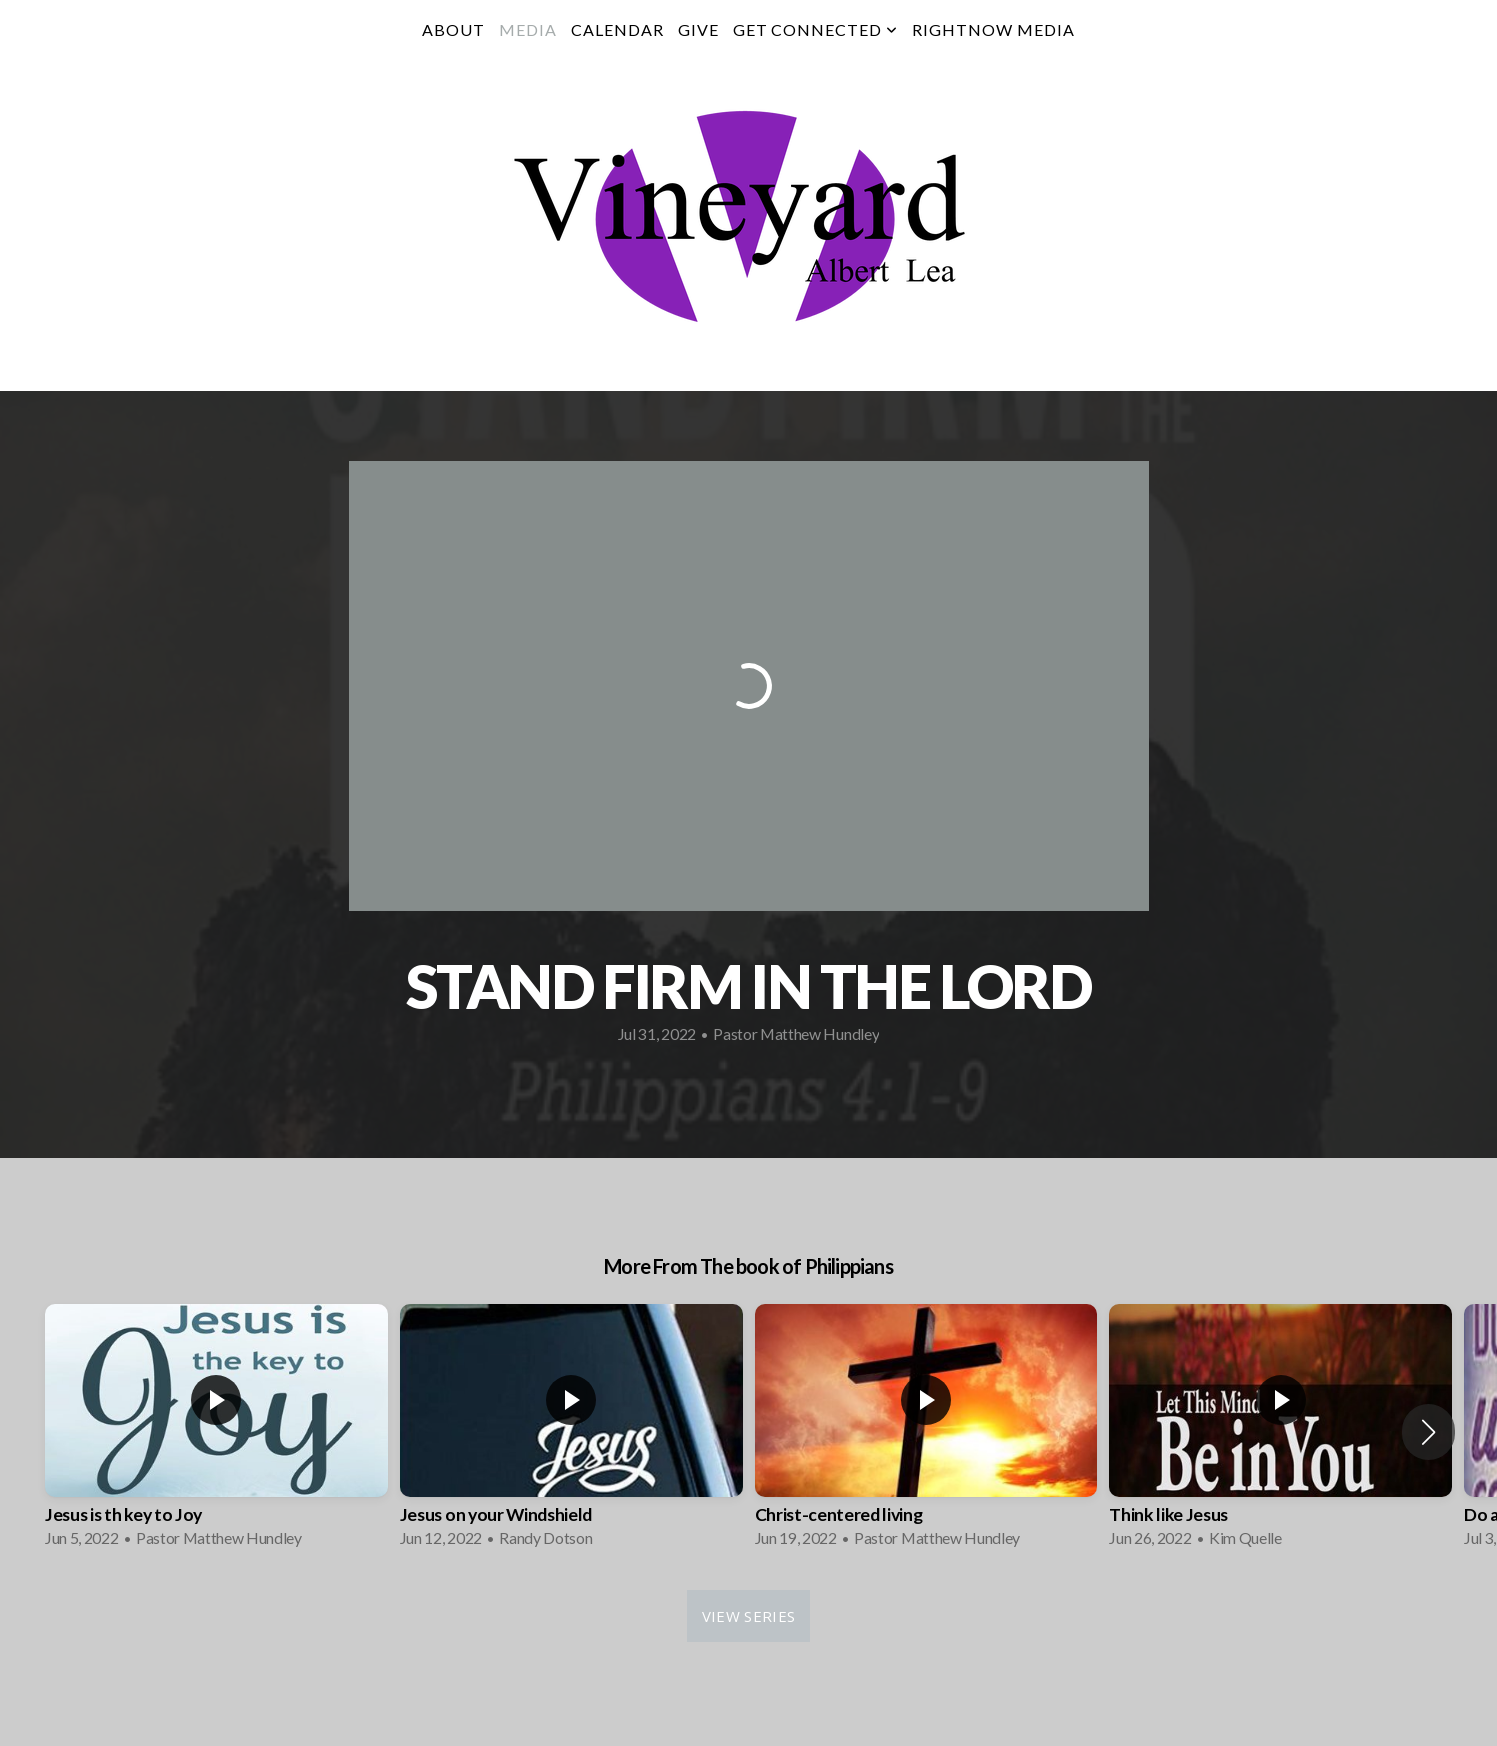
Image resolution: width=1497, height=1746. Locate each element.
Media (528, 29)
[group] (216, 1432)
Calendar (617, 29)
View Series (748, 1616)
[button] (1428, 1432)
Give (698, 29)
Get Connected (815, 29)
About (453, 29)
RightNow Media (993, 29)
